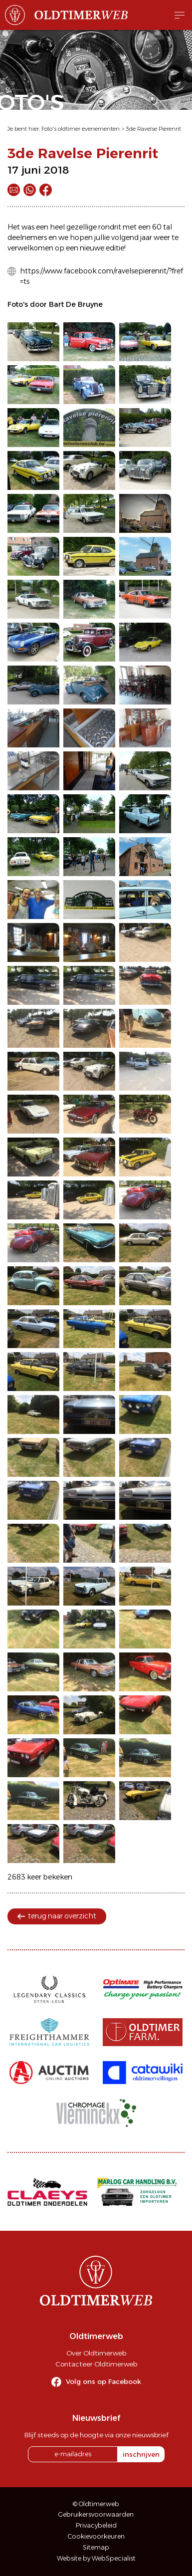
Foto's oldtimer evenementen (80, 128)
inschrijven (141, 2454)
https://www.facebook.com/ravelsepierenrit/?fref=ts (101, 276)
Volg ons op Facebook (103, 2381)
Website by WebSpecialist (96, 2558)
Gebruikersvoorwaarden (96, 2514)
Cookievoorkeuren (96, 2536)
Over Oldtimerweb (96, 2353)
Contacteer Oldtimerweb (96, 2364)
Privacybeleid (96, 2525)
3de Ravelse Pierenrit (153, 128)
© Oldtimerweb (96, 2504)
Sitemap (96, 2547)
